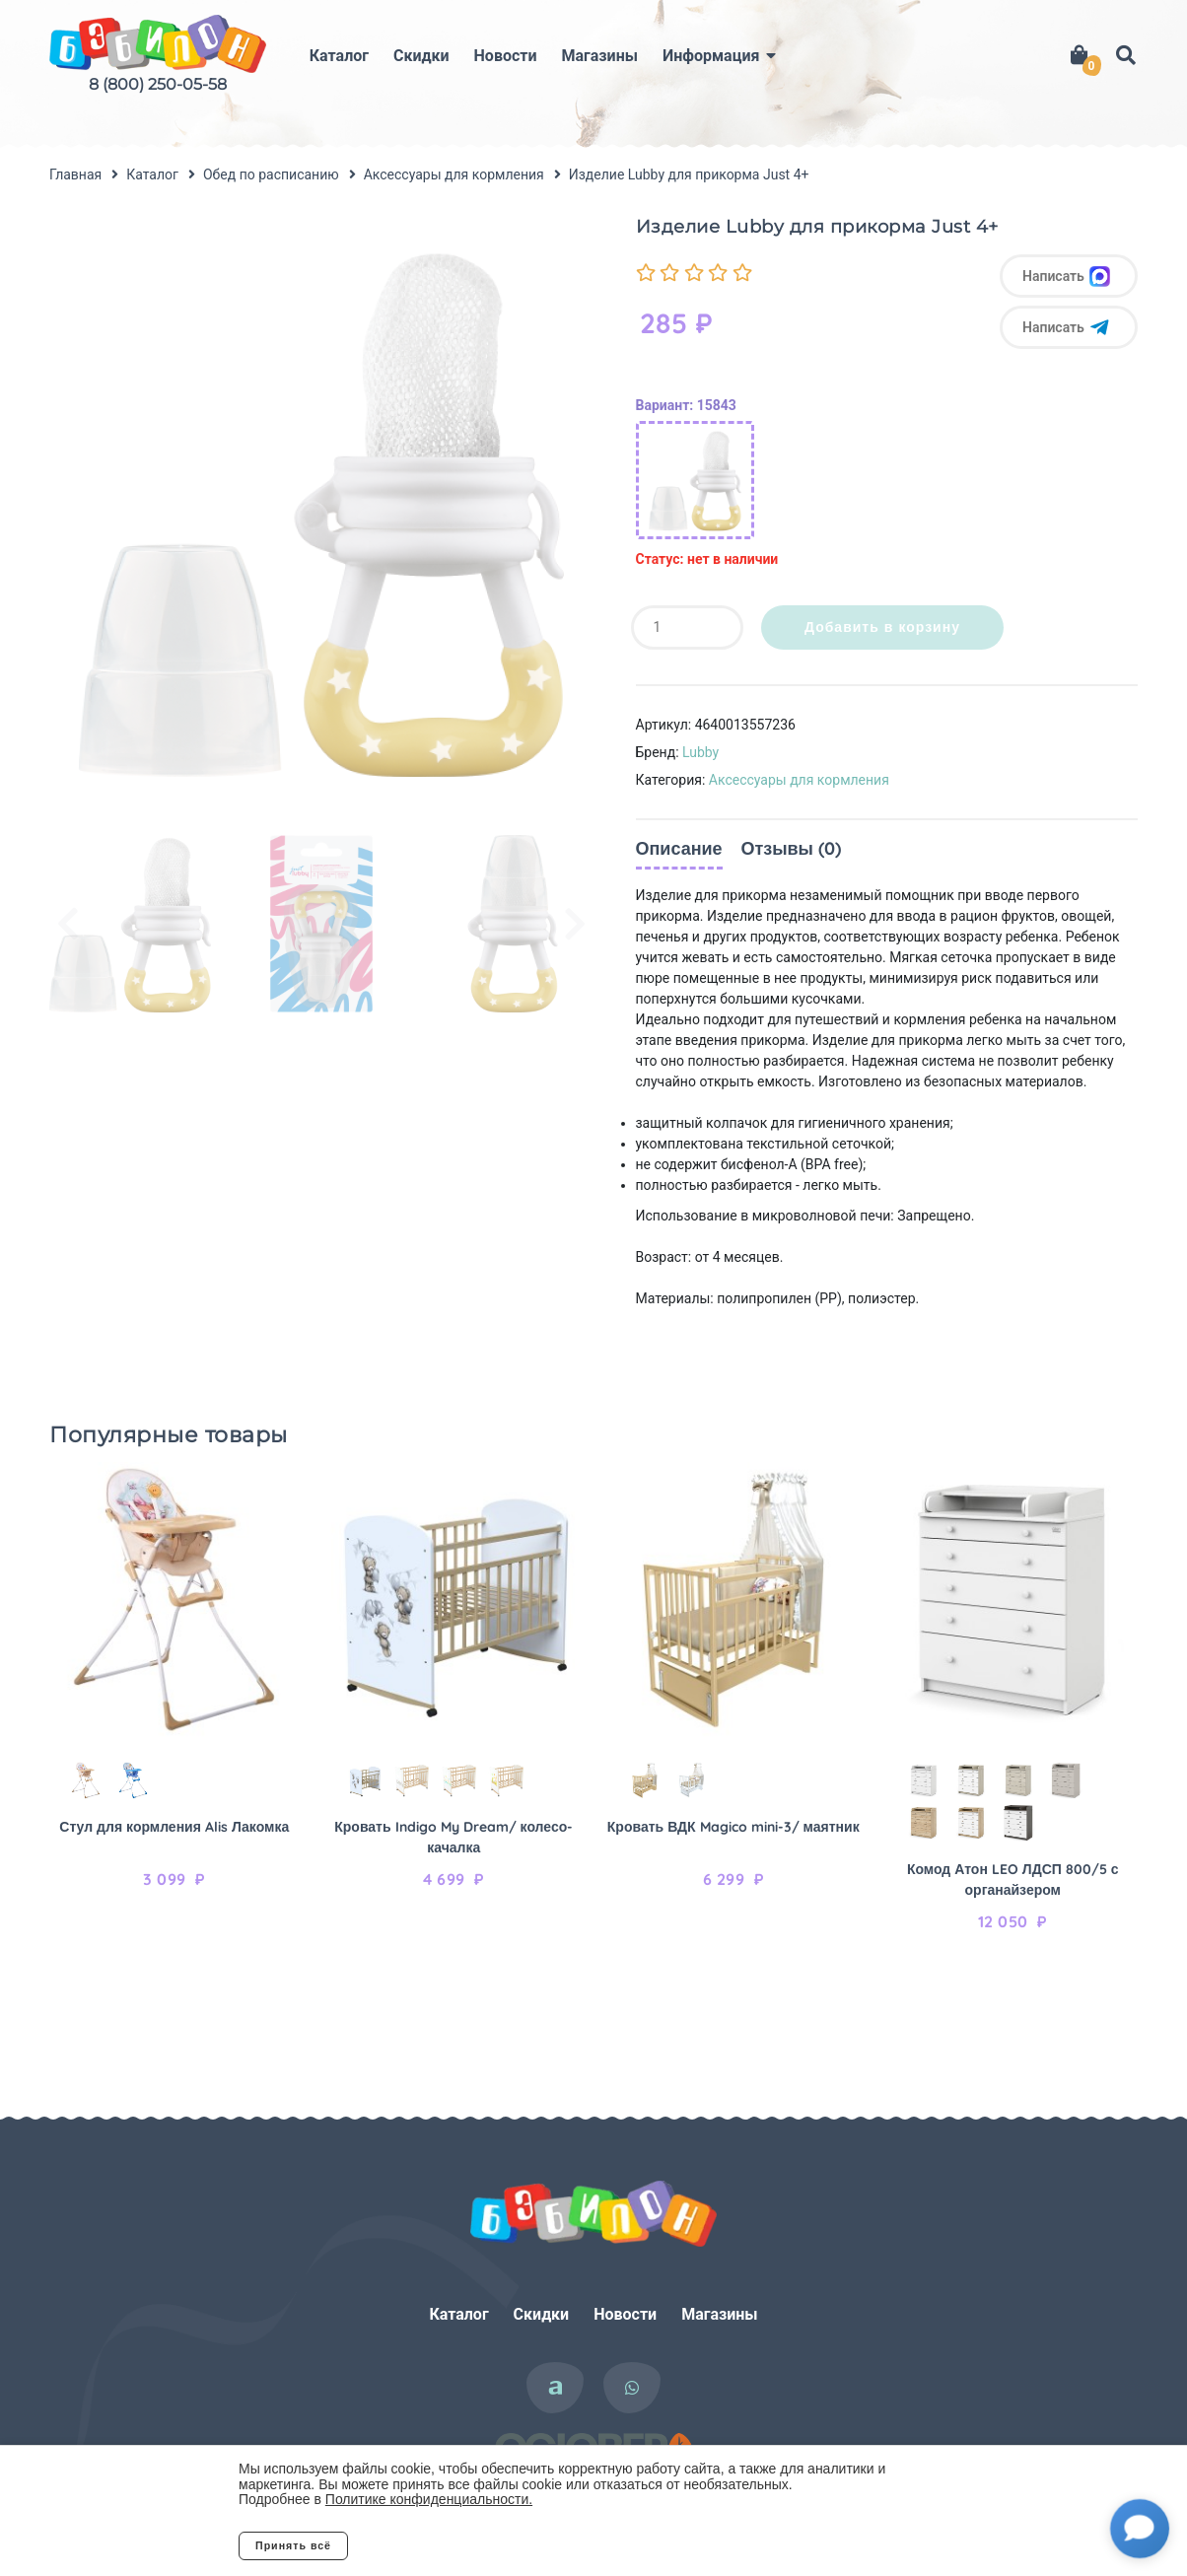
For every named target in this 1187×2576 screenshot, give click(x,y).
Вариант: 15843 (686, 405)
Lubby (700, 752)
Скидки (421, 55)
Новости (505, 55)
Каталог (339, 55)
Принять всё (293, 2545)
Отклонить (425, 2545)
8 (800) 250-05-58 (158, 84)
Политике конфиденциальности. (428, 2499)
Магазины (600, 55)
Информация (711, 55)
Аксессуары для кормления (799, 780)
